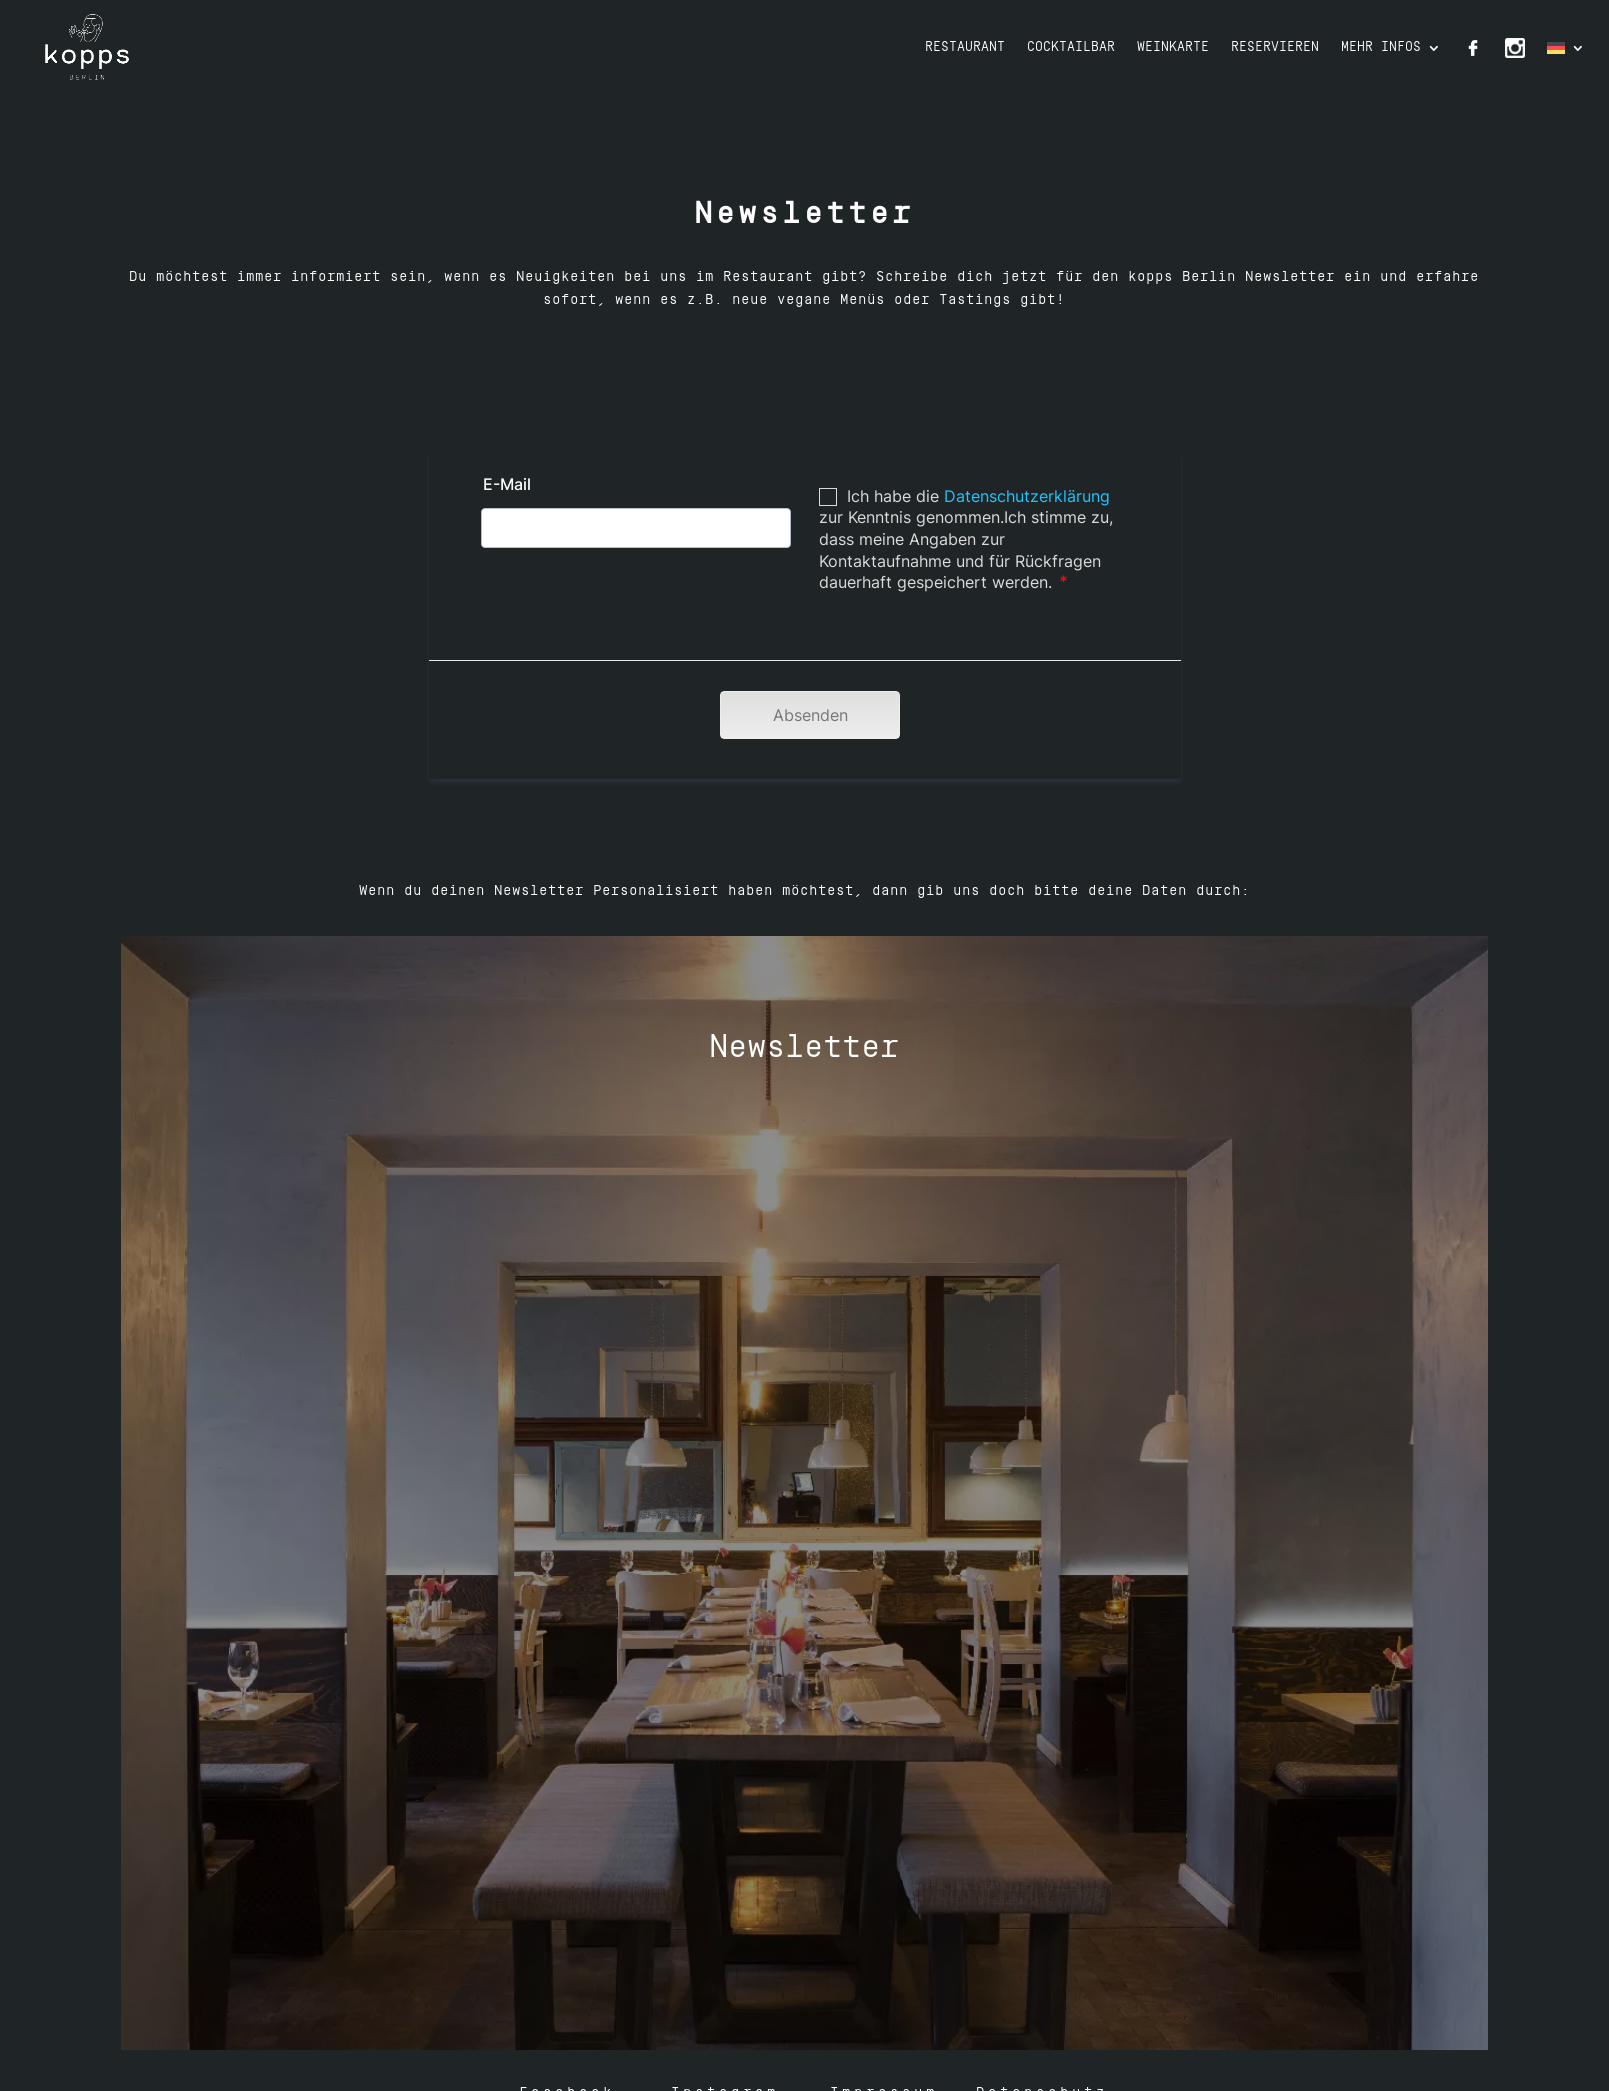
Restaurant (965, 47)
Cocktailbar (1071, 47)
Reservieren (1275, 47)
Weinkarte (1173, 47)
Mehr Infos (1381, 47)
